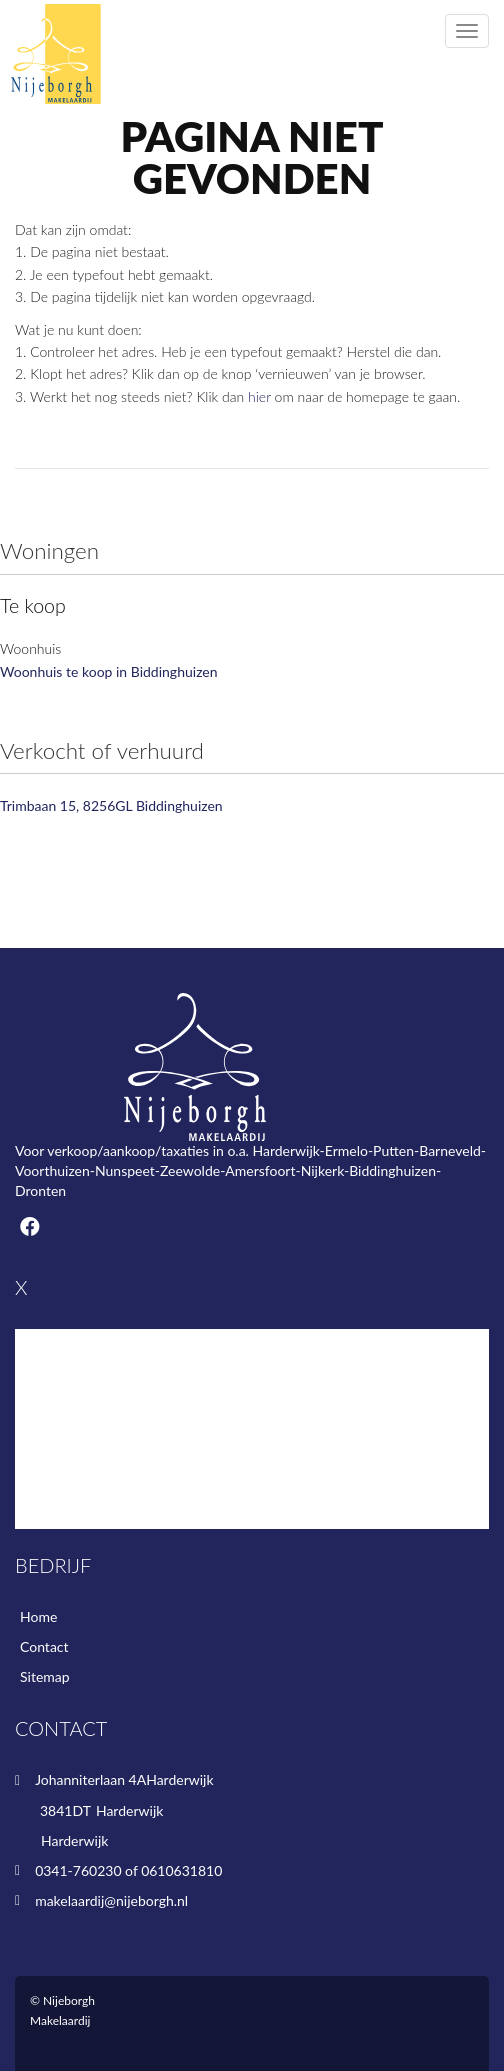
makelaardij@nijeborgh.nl (111, 1900)
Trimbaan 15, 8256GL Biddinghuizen (111, 805)
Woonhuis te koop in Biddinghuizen (109, 671)
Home (38, 1616)
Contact (44, 1646)
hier (259, 396)
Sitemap (45, 1676)
